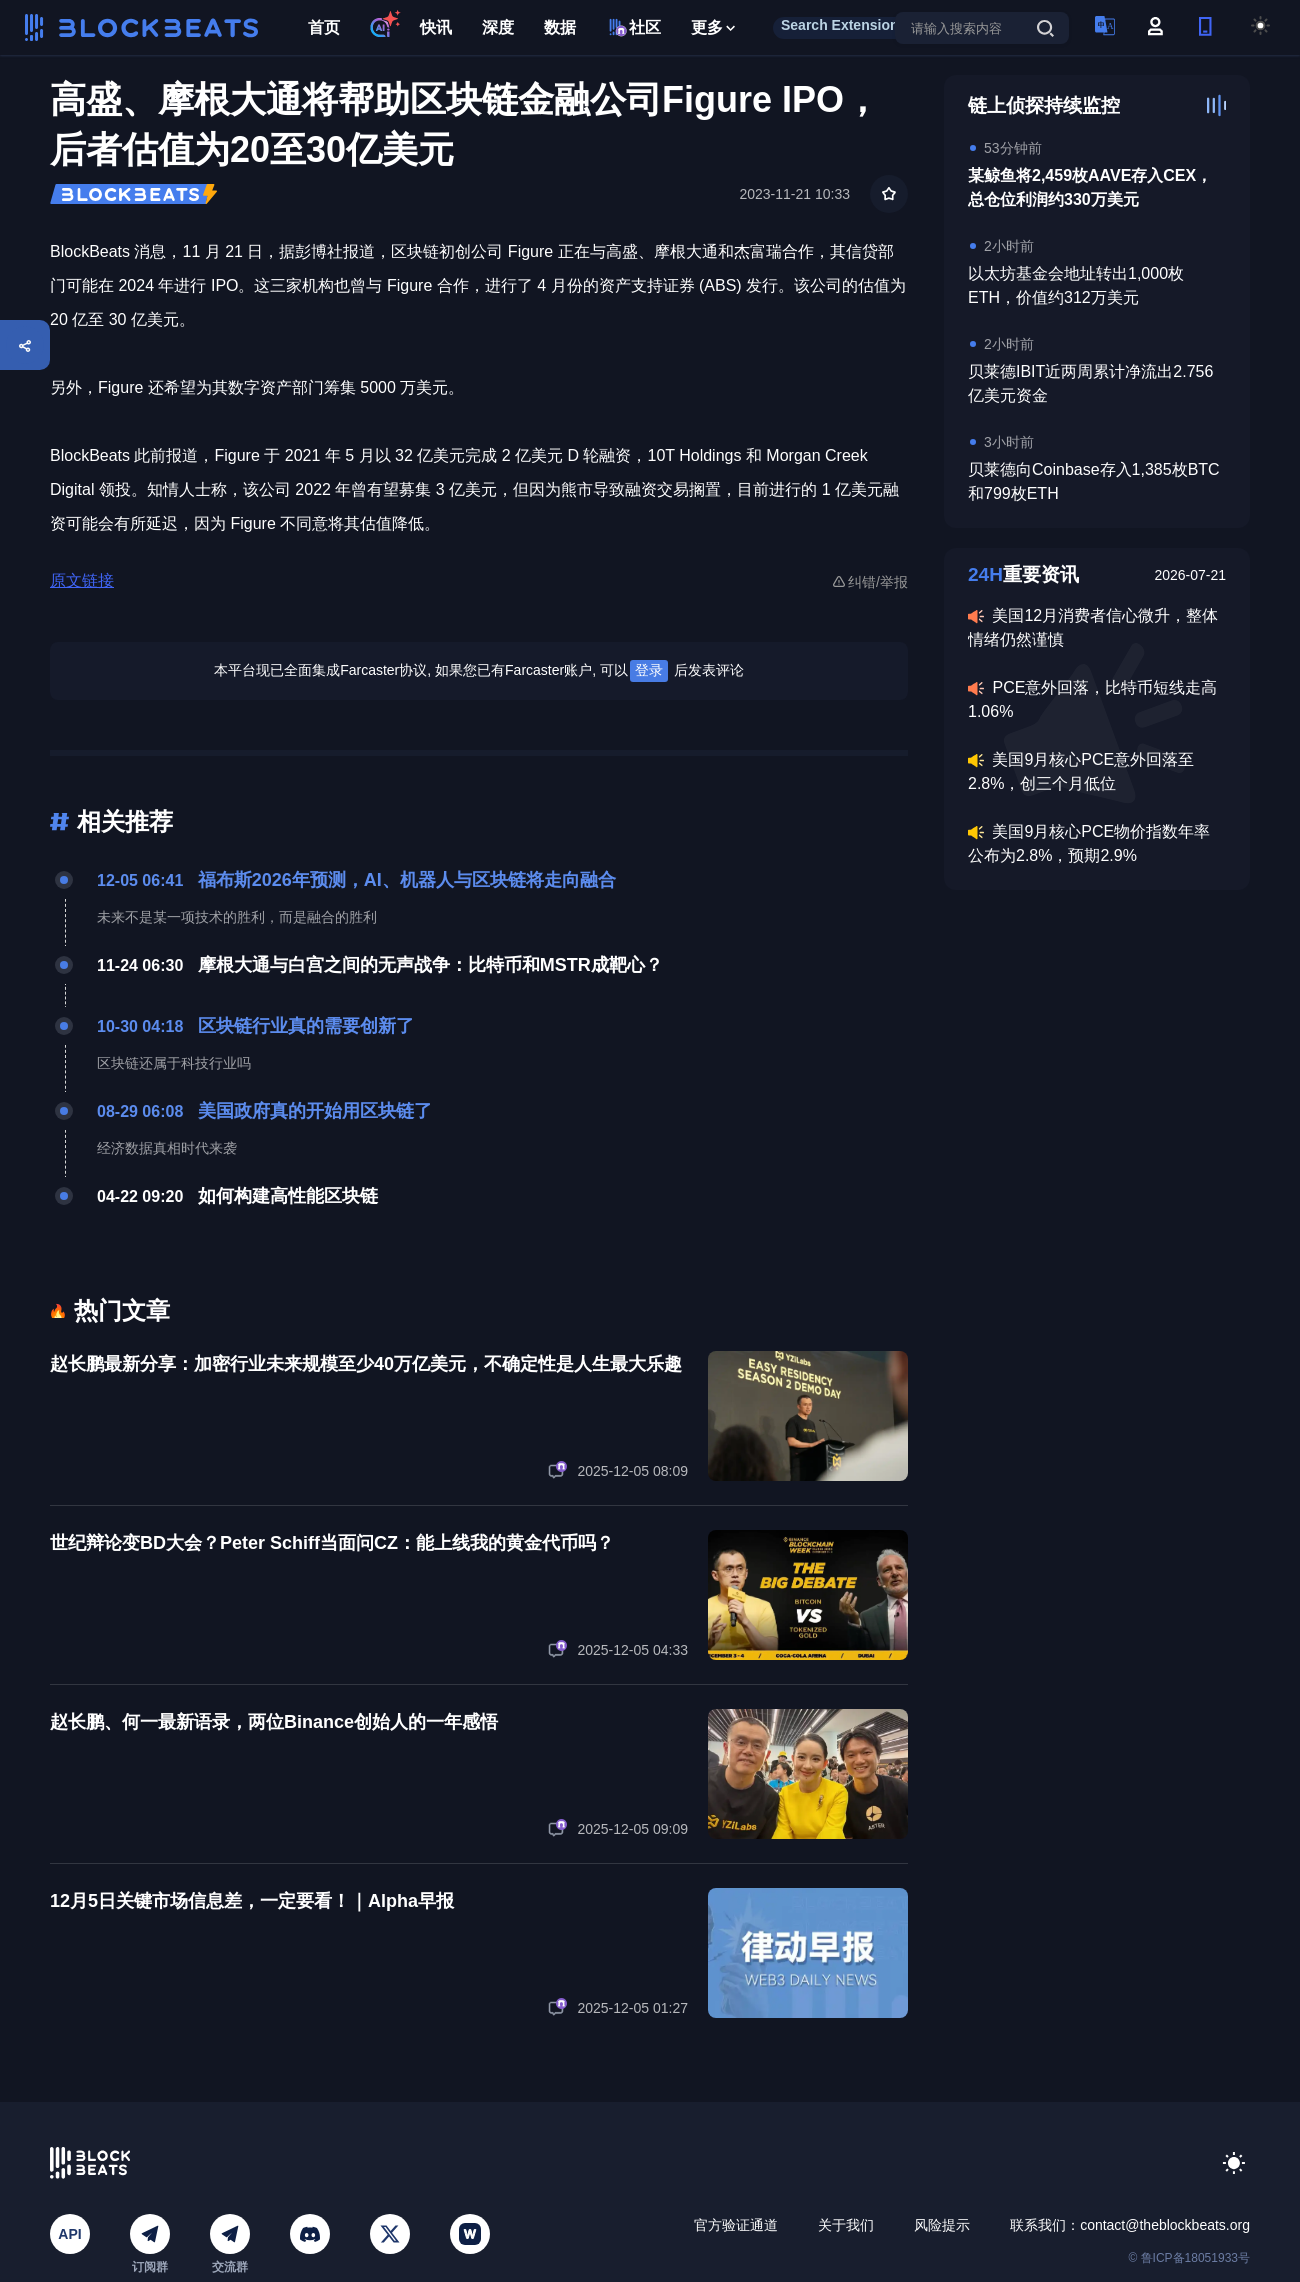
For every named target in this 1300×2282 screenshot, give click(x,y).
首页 (324, 27)
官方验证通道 (736, 2225)
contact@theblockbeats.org (1165, 2225)
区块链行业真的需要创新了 (306, 1026)
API (69, 2234)
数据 (560, 27)
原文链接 (82, 580)
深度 (498, 27)
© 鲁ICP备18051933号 (1189, 2258)
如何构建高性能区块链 (288, 1196)
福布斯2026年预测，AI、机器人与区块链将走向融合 (407, 880)
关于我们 (846, 2225)
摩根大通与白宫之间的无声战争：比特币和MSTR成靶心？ (430, 965)
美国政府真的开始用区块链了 (315, 1111)
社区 (633, 27)
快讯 (436, 27)
